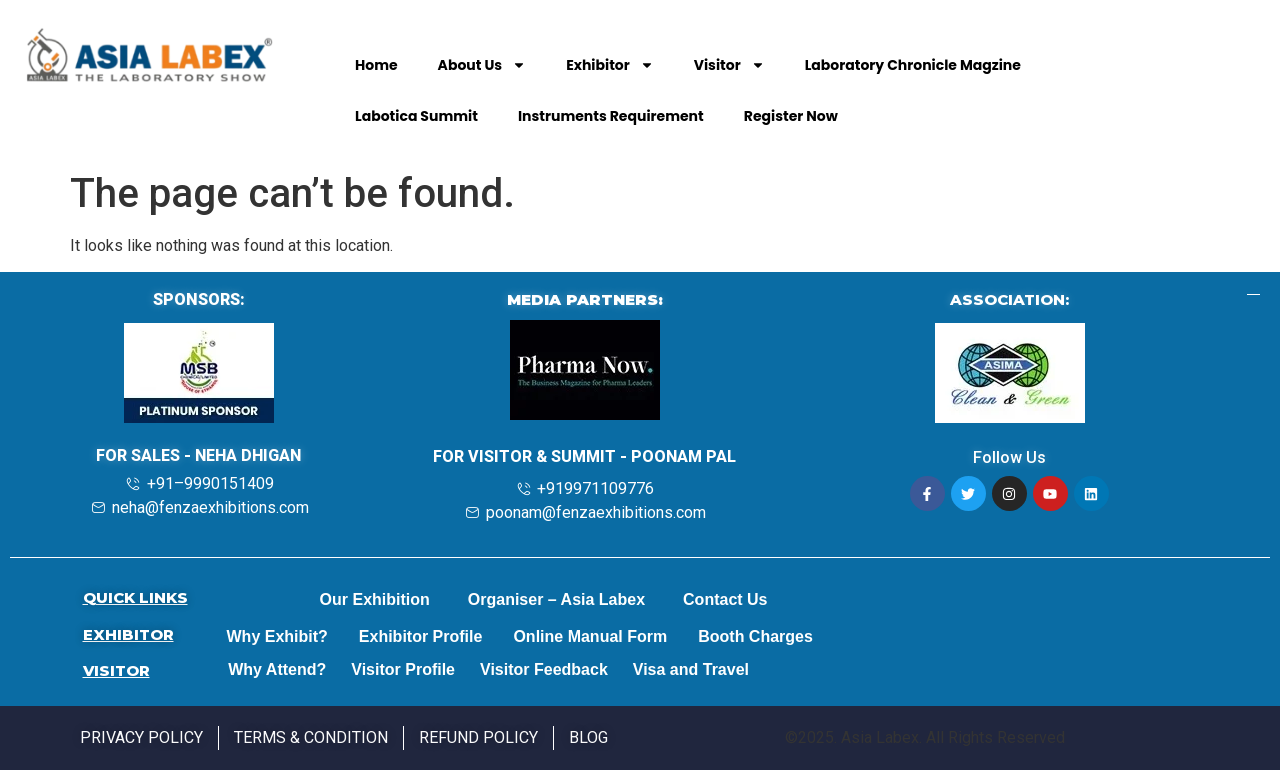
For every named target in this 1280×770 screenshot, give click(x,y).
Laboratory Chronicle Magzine (913, 65)
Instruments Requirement (611, 116)
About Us (482, 65)
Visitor (729, 65)
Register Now (791, 116)
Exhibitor (610, 65)
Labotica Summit (416, 116)
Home (376, 65)
